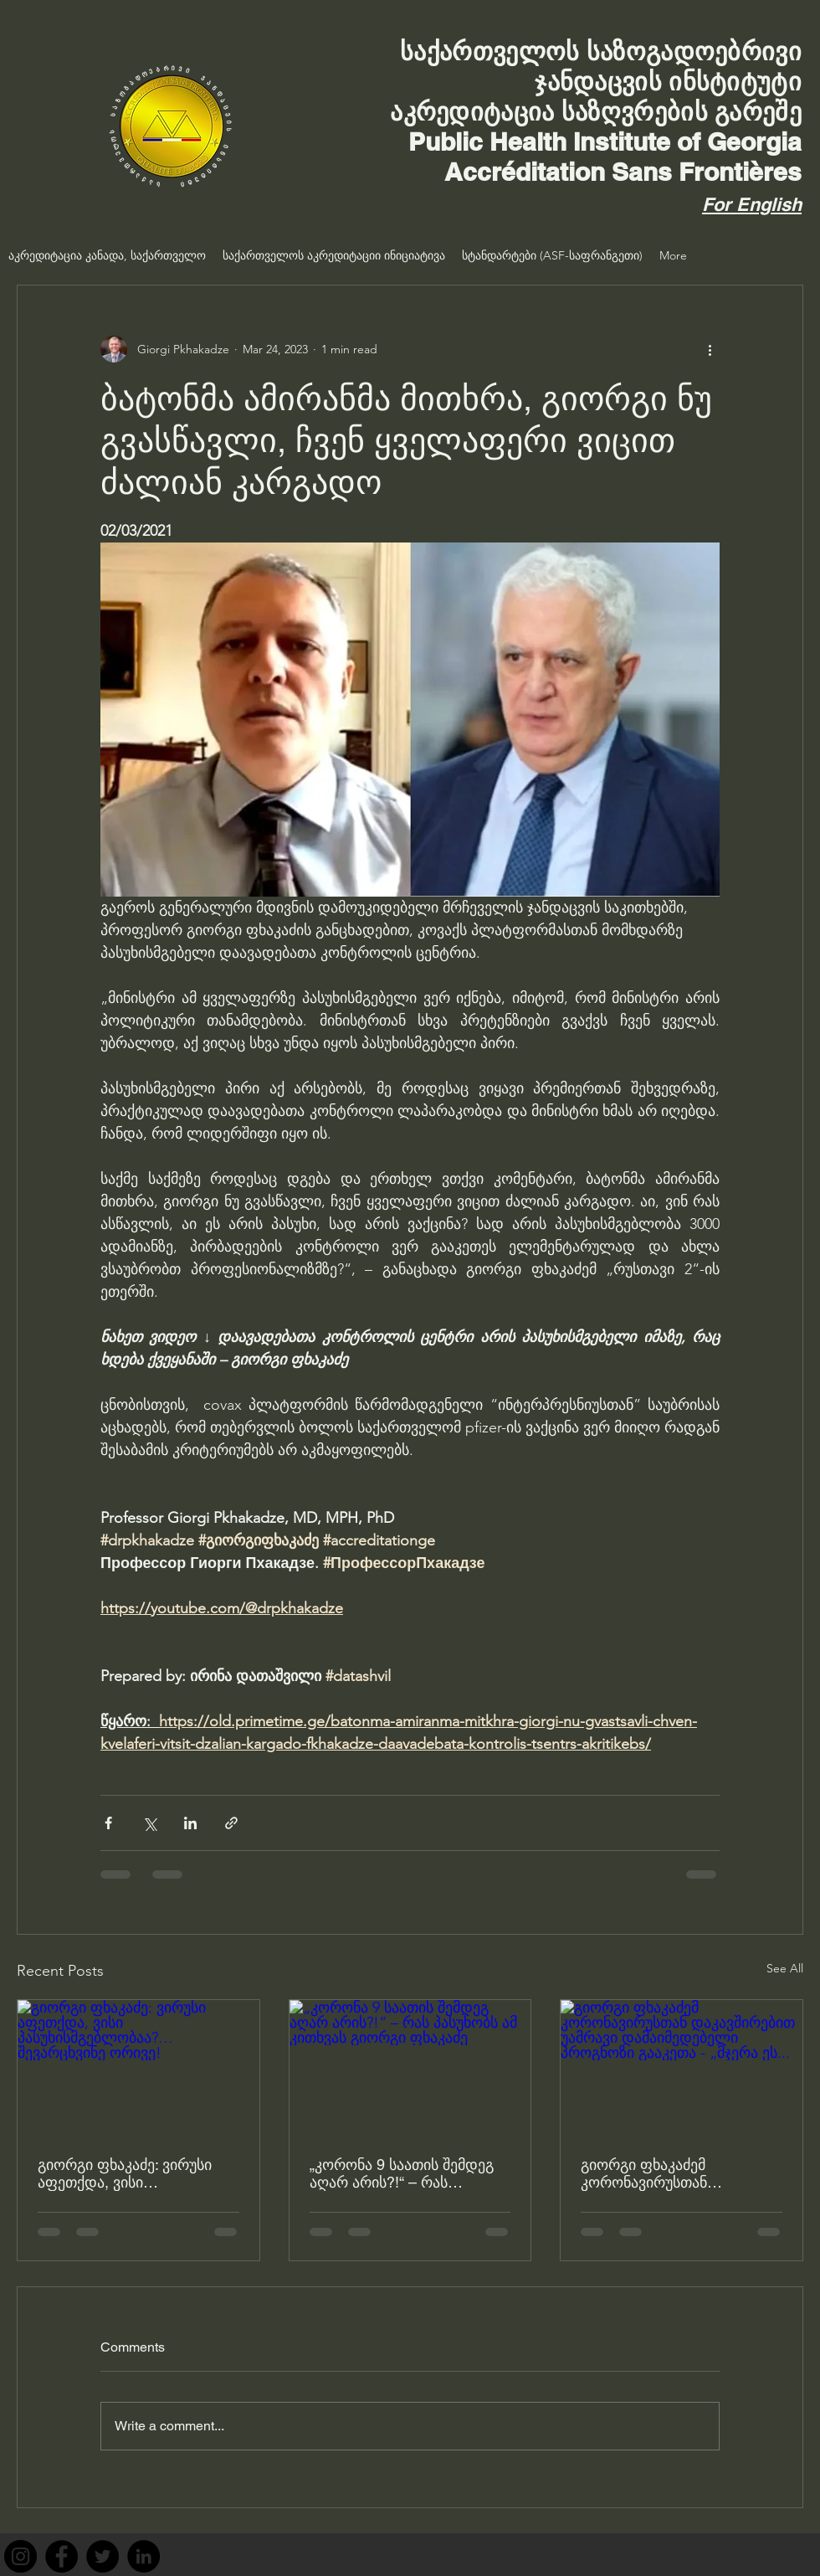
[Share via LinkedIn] (190, 1823)
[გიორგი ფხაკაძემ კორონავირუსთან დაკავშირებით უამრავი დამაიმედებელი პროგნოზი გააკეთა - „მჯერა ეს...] (681, 2068)
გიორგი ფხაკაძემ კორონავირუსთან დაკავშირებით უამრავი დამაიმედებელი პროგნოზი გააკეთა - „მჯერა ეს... (678, 2173)
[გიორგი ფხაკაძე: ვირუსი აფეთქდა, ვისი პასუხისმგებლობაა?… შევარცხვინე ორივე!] (138, 2068)
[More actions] (710, 349)
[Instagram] (20, 2556)
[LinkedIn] (143, 2556)
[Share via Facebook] (108, 1823)
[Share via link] (231, 1823)
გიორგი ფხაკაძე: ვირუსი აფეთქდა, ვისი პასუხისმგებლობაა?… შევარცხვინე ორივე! (125, 2173)
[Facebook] (61, 2556)
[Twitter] (102, 2556)
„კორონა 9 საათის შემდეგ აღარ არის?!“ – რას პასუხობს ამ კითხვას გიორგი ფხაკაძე (402, 2173)
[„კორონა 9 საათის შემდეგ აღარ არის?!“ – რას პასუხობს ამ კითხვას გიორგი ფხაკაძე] (410, 2068)
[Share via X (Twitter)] (149, 1823)
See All (784, 1968)
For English (752, 204)
